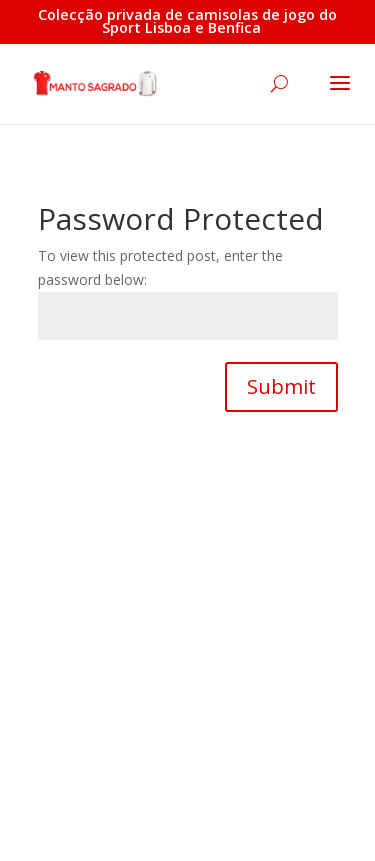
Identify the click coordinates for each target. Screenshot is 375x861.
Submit (281, 386)
